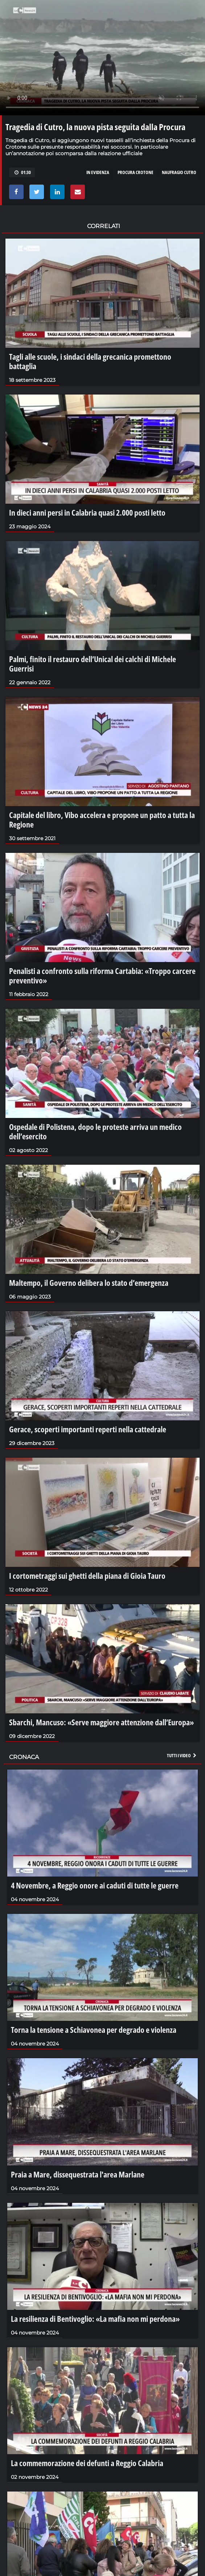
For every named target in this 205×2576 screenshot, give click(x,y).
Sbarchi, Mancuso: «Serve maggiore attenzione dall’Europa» (101, 1722)
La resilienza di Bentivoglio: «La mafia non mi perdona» (95, 2318)
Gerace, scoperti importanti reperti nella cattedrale (87, 1429)
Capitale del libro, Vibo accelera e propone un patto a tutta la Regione (102, 819)
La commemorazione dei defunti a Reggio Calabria (87, 2462)
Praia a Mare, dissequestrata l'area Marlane (77, 2174)
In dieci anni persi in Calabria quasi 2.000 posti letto (87, 512)
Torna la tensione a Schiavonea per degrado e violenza (93, 2029)
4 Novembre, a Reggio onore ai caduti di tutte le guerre (95, 1885)
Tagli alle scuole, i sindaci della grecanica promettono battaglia (90, 361)
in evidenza (97, 172)
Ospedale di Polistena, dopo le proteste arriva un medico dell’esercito (95, 1131)
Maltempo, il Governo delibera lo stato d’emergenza (88, 1282)
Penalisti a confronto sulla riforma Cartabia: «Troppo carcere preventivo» (102, 975)
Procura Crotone (135, 172)
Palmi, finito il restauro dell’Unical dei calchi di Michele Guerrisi (92, 663)
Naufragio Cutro (179, 172)
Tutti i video (182, 1755)
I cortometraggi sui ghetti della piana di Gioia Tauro (87, 1575)
